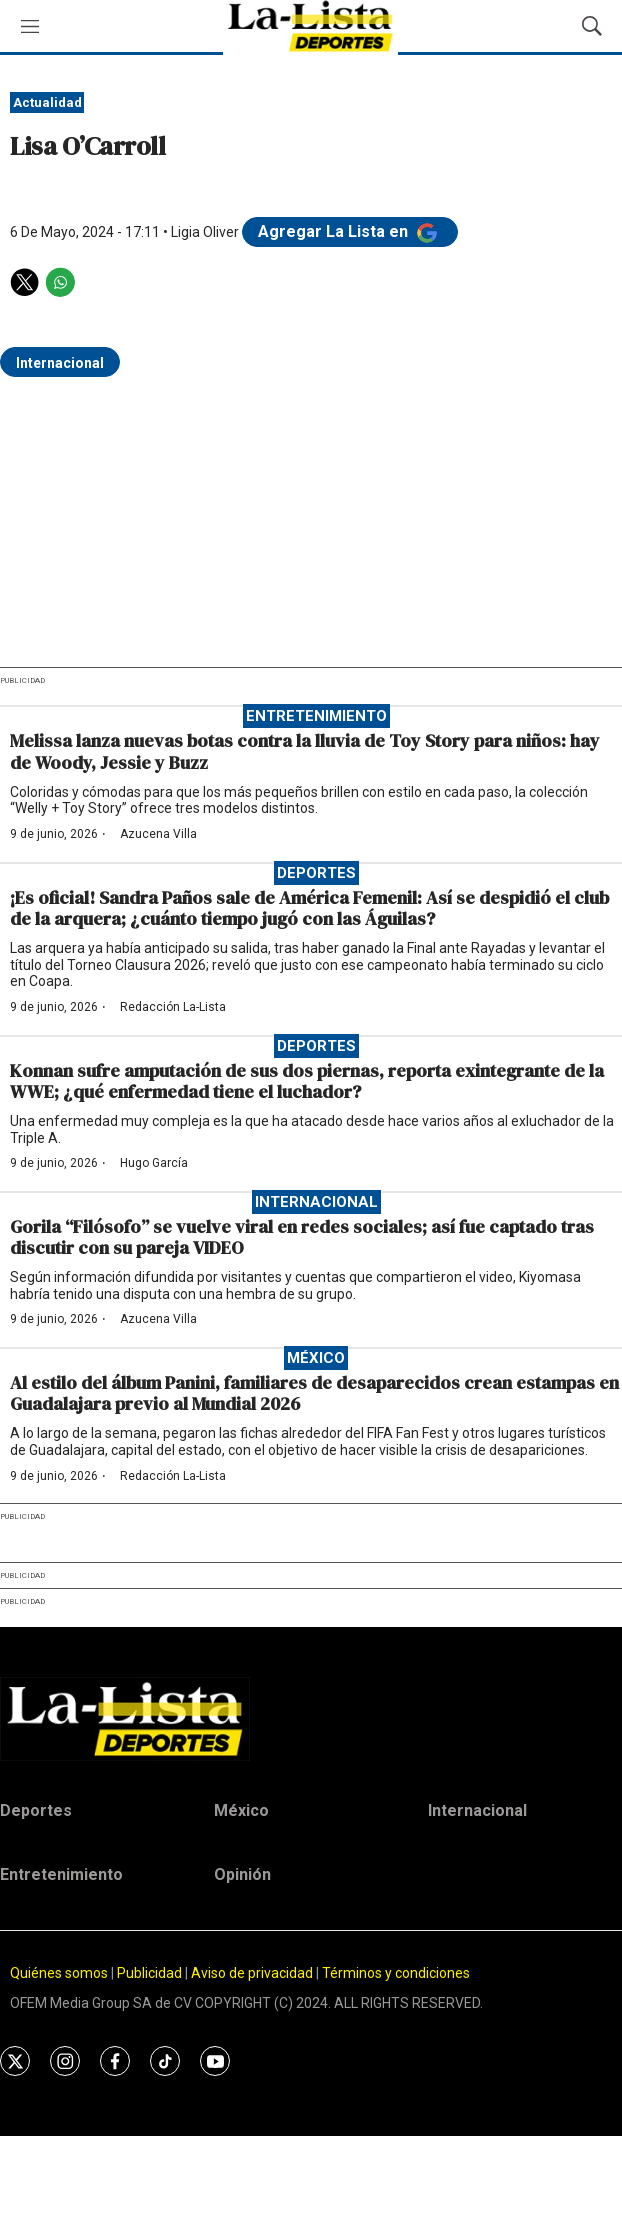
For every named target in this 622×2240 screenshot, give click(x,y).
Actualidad (47, 102)
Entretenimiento (316, 716)
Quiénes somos (59, 1973)
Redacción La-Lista (173, 1007)
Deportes (316, 873)
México (316, 1358)
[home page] (311, 1719)
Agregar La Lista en (350, 231)
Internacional (60, 363)
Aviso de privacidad (252, 1973)
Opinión (242, 1874)
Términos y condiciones (396, 1973)
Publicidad (151, 1973)
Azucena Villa (158, 834)
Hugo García (154, 1163)
